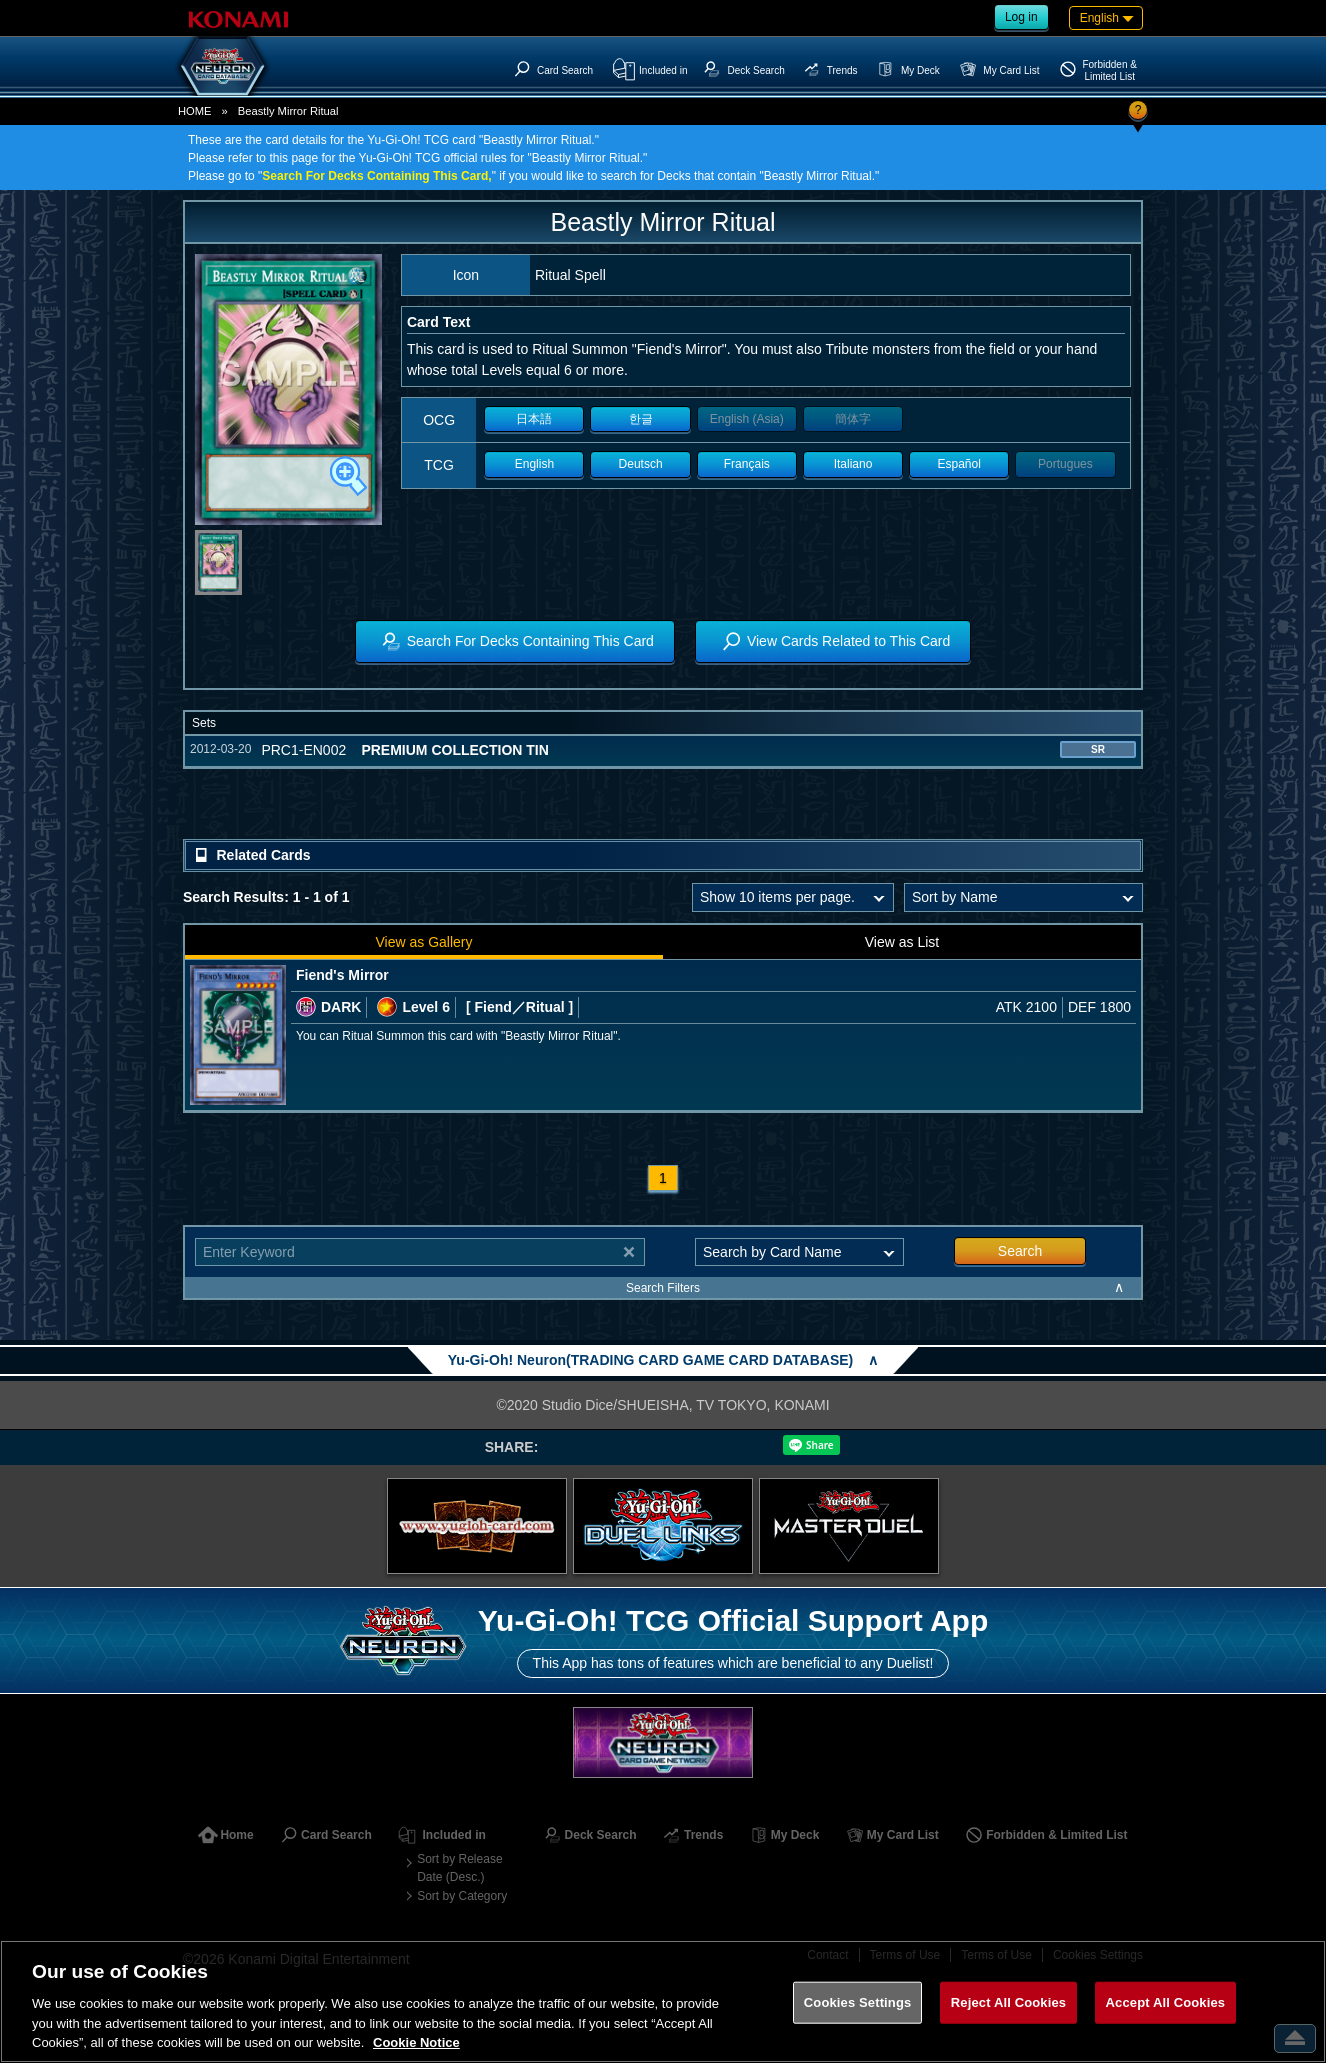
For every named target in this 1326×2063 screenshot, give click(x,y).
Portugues (1065, 464)
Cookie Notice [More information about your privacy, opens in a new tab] (416, 2042)
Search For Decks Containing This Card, (376, 176)
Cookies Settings (858, 2002)
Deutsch (641, 464)
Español (959, 464)
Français (747, 464)
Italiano (853, 464)
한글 (641, 419)
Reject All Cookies (1008, 2002)
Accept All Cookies (1166, 2002)
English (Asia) (747, 419)
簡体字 (853, 419)
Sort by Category (462, 1896)
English (534, 464)
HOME (195, 111)
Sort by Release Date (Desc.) (459, 1868)
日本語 (534, 419)
